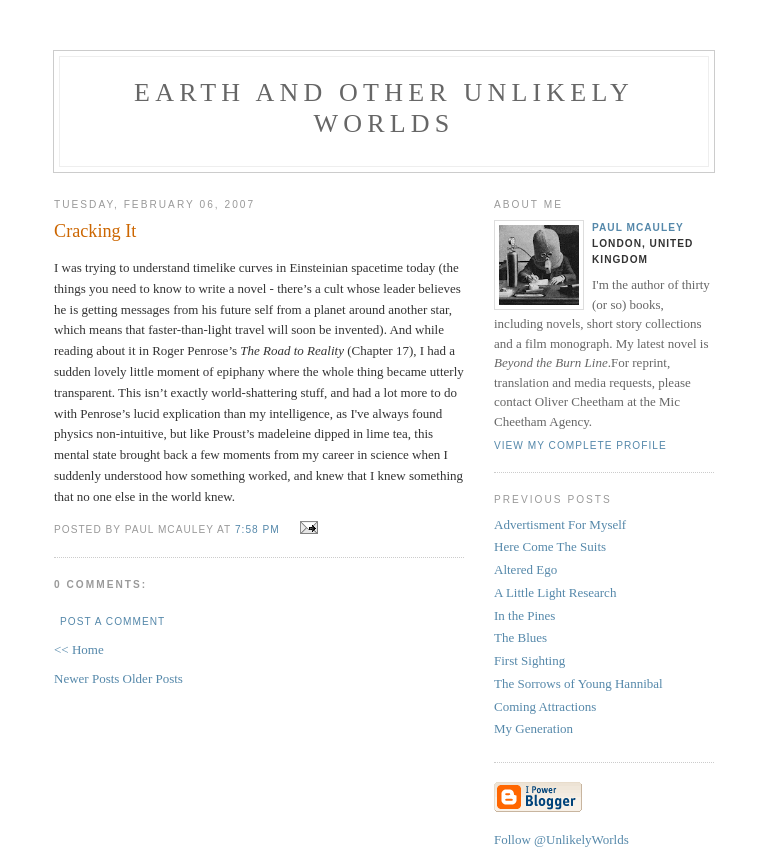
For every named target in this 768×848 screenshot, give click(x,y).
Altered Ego (525, 569)
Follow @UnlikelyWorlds (561, 839)
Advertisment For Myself (560, 524)
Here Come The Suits (550, 546)
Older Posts (153, 678)
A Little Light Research (555, 592)
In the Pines (524, 615)
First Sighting (529, 660)
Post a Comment (112, 621)
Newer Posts (88, 678)
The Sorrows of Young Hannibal (578, 683)
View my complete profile (580, 445)
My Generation (533, 728)
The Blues (520, 637)
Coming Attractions (545, 706)
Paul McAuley (638, 227)
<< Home (79, 649)
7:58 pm (257, 529)
